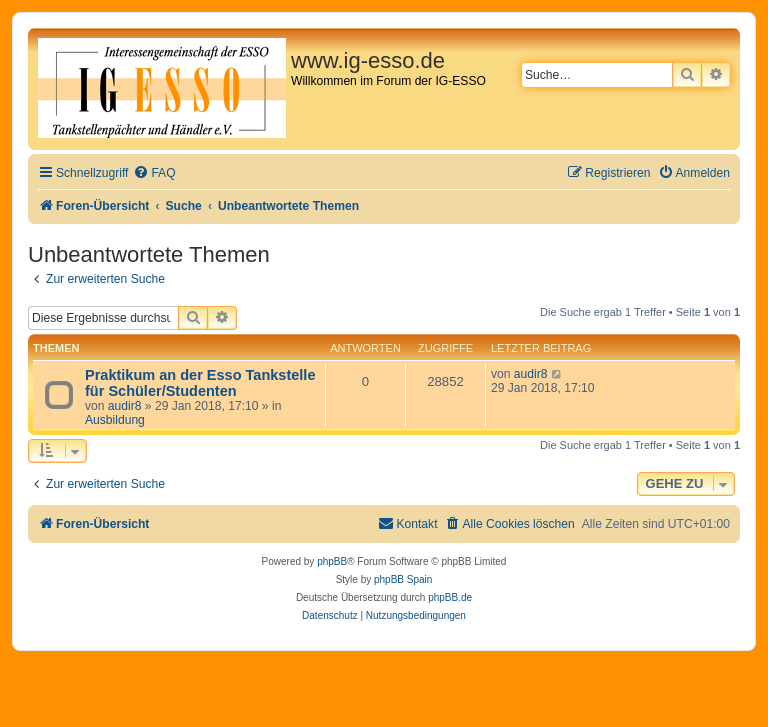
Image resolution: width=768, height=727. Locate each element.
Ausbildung (115, 420)
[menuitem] (154, 173)
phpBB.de (450, 597)
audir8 (125, 406)
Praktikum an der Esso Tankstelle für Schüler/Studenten (200, 383)
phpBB (332, 561)
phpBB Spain (403, 579)
